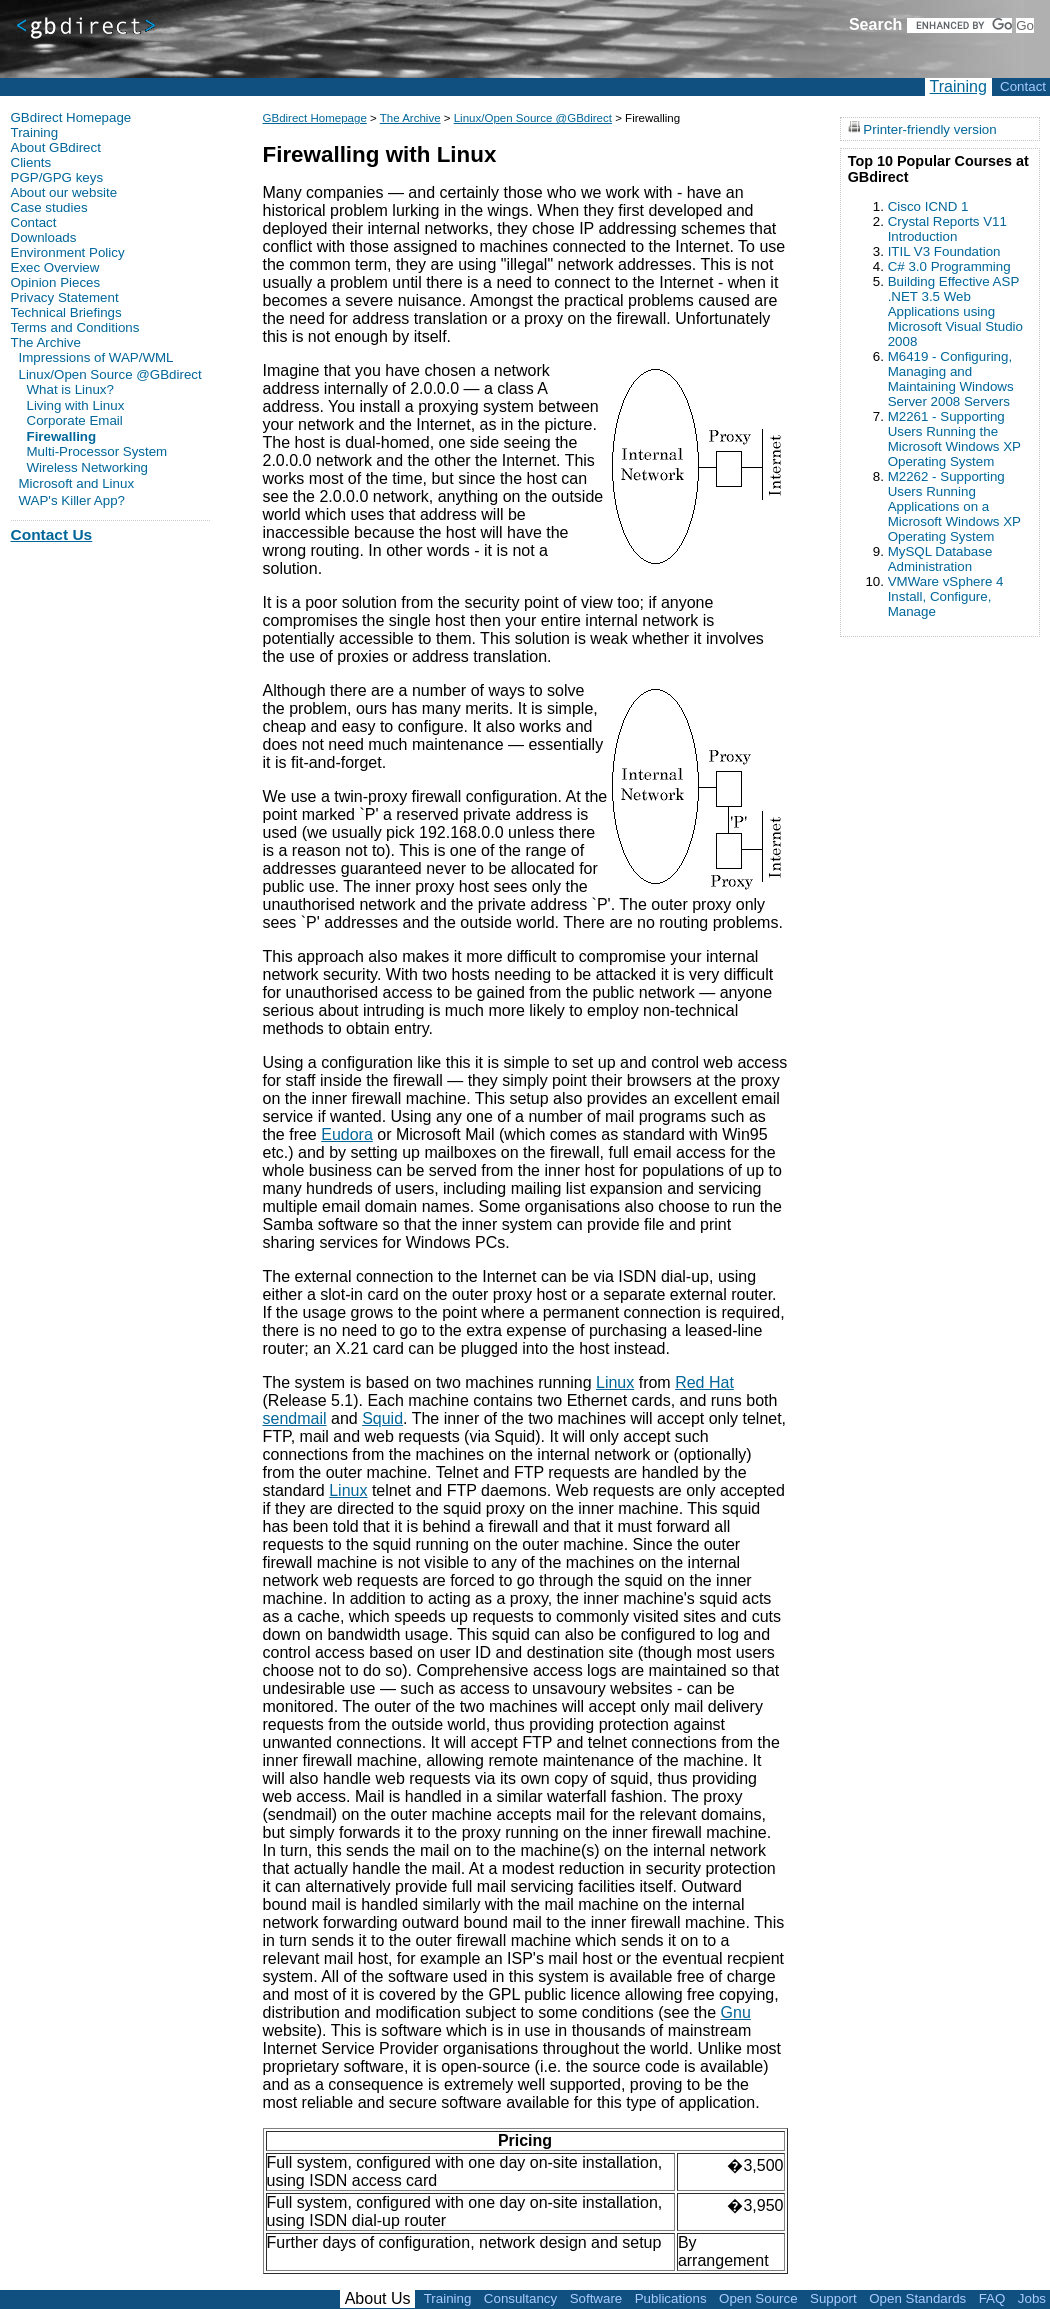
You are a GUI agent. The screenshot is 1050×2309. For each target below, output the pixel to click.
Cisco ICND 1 (928, 206)
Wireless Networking (87, 468)
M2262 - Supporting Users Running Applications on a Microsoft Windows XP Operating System (954, 506)
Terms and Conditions (75, 327)
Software (596, 2298)
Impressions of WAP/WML (96, 357)
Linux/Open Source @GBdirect (533, 118)
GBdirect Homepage (315, 118)
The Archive (410, 118)
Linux (615, 1382)
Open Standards (917, 2298)
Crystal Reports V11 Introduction (947, 229)
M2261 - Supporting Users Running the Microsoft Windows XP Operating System (954, 439)
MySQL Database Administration (940, 559)
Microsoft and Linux (77, 483)
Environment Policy (68, 252)
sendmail (295, 1418)
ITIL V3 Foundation (944, 251)
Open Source (758, 2298)
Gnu (736, 2012)
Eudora (347, 1134)
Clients (31, 162)
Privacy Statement (65, 297)
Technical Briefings (66, 312)
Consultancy (520, 2298)
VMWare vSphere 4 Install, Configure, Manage (946, 596)
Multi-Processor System (97, 452)
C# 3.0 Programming (949, 266)
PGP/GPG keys (57, 177)
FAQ (992, 2298)
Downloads (44, 237)
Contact (1023, 86)
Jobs (1032, 2298)
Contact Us (52, 534)
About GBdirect (56, 147)
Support (833, 2298)
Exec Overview (55, 267)
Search (875, 24)
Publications (671, 2298)
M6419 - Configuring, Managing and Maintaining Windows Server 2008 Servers (951, 379)
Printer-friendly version (929, 128)
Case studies (49, 207)
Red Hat (704, 1382)
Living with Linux (76, 406)
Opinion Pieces (56, 282)
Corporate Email (75, 421)
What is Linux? (70, 390)
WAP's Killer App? (72, 500)
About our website (64, 192)
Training (958, 86)
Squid (382, 1418)
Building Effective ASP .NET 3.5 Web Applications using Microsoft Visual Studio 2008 (955, 311)
